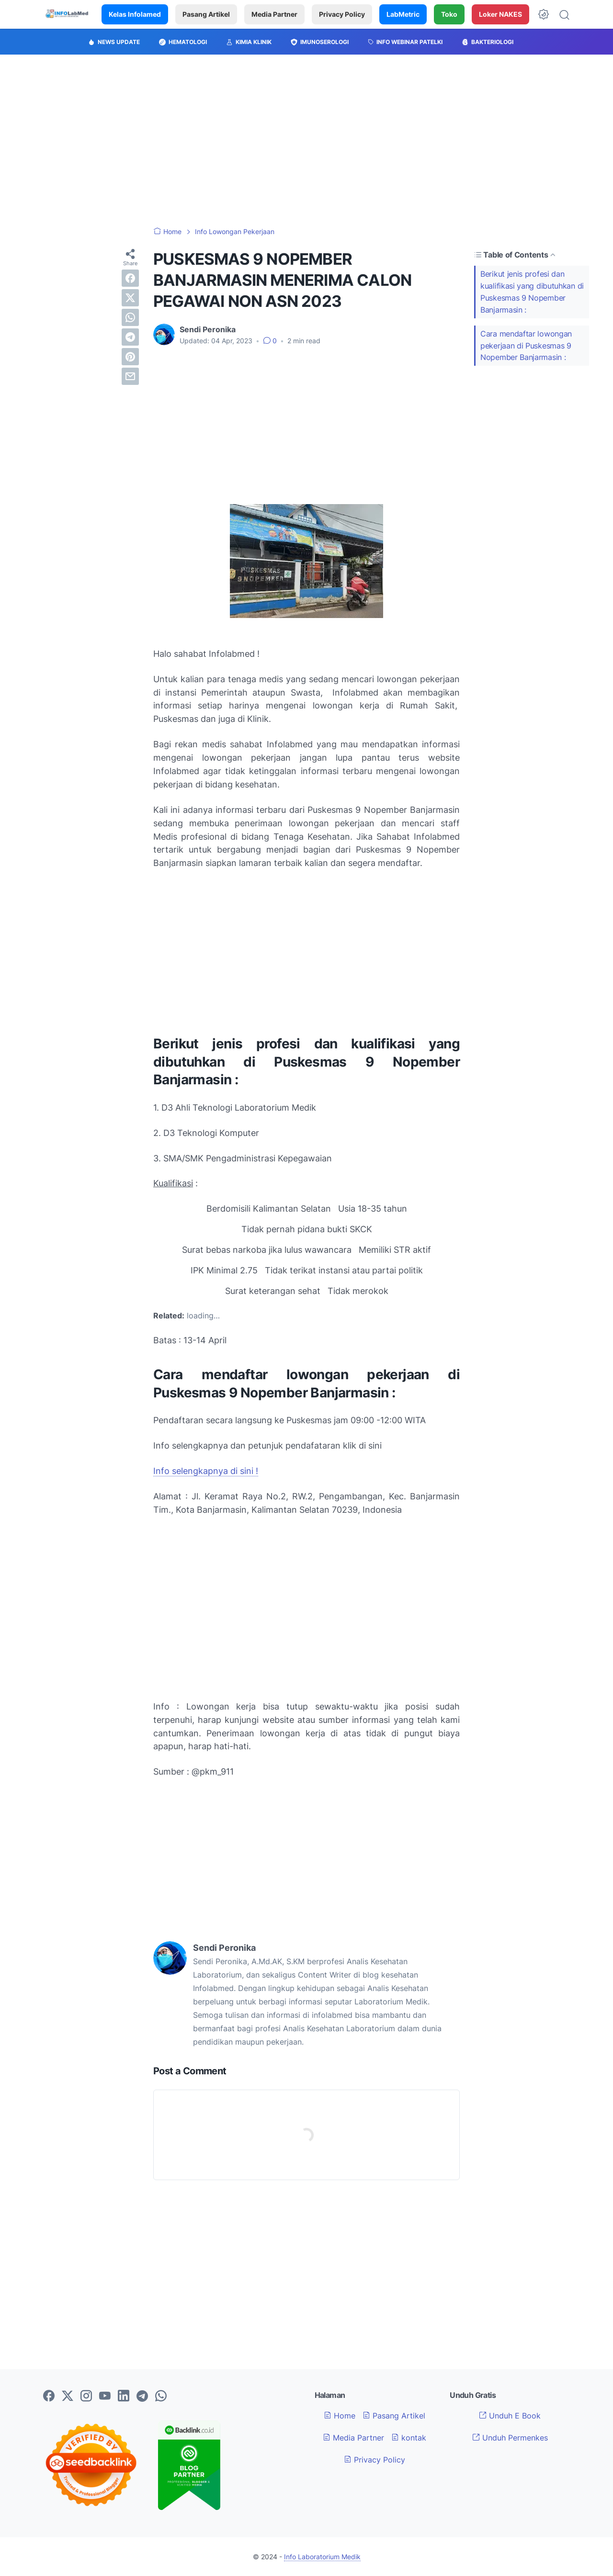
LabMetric (403, 14)
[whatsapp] (130, 317)
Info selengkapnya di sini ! (205, 1471)
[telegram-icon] (142, 2396)
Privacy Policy (342, 14)
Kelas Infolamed (135, 14)
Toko (449, 14)
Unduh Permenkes (510, 2437)
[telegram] (130, 337)
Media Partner (274, 14)
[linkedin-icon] (123, 2396)
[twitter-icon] (67, 2396)
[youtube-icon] (105, 2396)
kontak (408, 2437)
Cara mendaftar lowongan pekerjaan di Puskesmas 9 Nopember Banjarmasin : (526, 345)
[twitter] (130, 297)
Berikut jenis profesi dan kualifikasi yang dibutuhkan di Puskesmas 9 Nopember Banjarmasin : (532, 291)
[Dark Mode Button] (543, 14)
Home (339, 2415)
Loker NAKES (500, 14)
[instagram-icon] (86, 2396)
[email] (130, 376)
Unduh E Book (510, 2415)
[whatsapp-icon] (161, 2396)
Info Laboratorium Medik (322, 2557)
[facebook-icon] (49, 2396)
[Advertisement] (306, 141)
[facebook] (130, 278)
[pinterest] (130, 356)
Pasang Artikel (206, 14)
